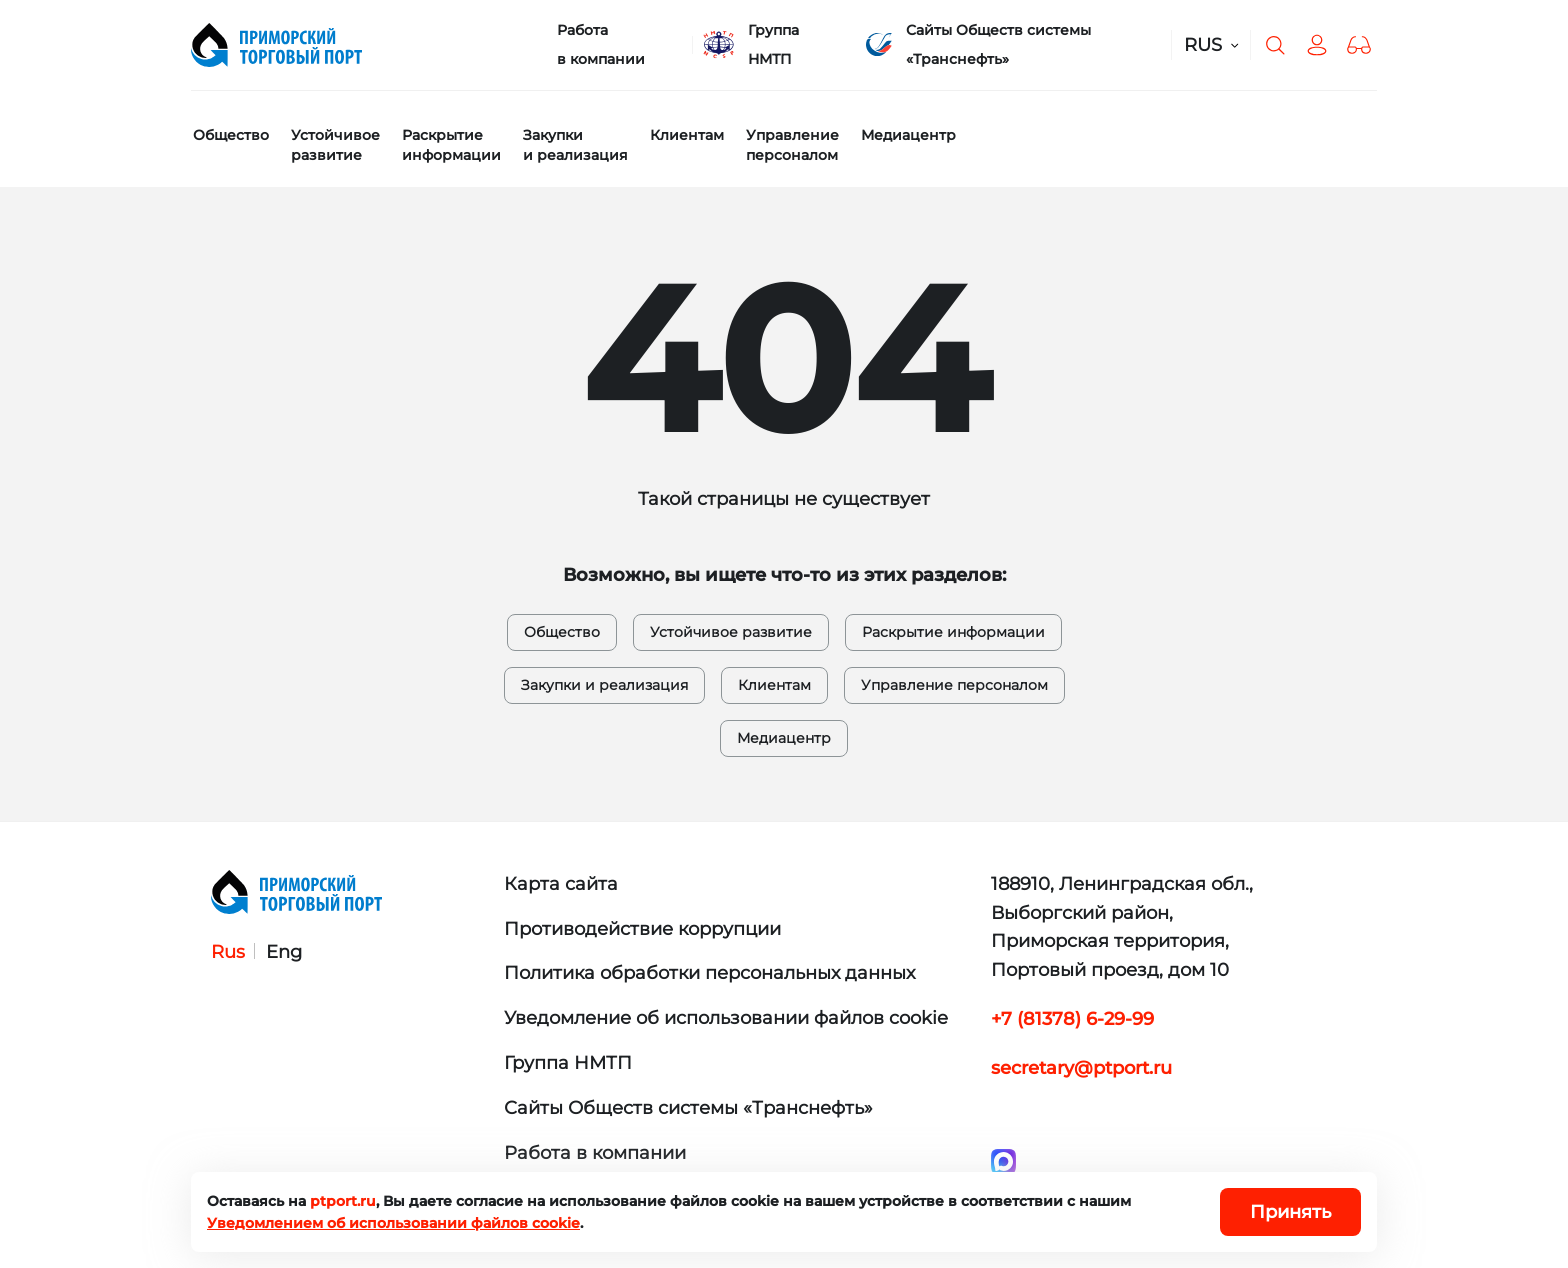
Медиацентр (908, 135)
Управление (792, 145)
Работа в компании (601, 44)
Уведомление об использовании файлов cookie (726, 1018)
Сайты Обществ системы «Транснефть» (998, 44)
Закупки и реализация (604, 685)
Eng (284, 952)
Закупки (575, 145)
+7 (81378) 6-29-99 (1072, 1019)
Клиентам (687, 135)
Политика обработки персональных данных (709, 973)
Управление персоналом (954, 685)
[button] (1359, 45)
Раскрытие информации (953, 632)
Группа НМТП (773, 44)
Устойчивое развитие (731, 632)
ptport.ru (343, 1201)
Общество (231, 135)
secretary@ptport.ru (1081, 1068)
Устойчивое (335, 145)
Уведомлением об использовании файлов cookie (393, 1223)
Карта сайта (561, 884)
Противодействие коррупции (642, 929)
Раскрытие (451, 145)
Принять (1290, 1212)
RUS (1203, 45)
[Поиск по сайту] (1275, 45)
